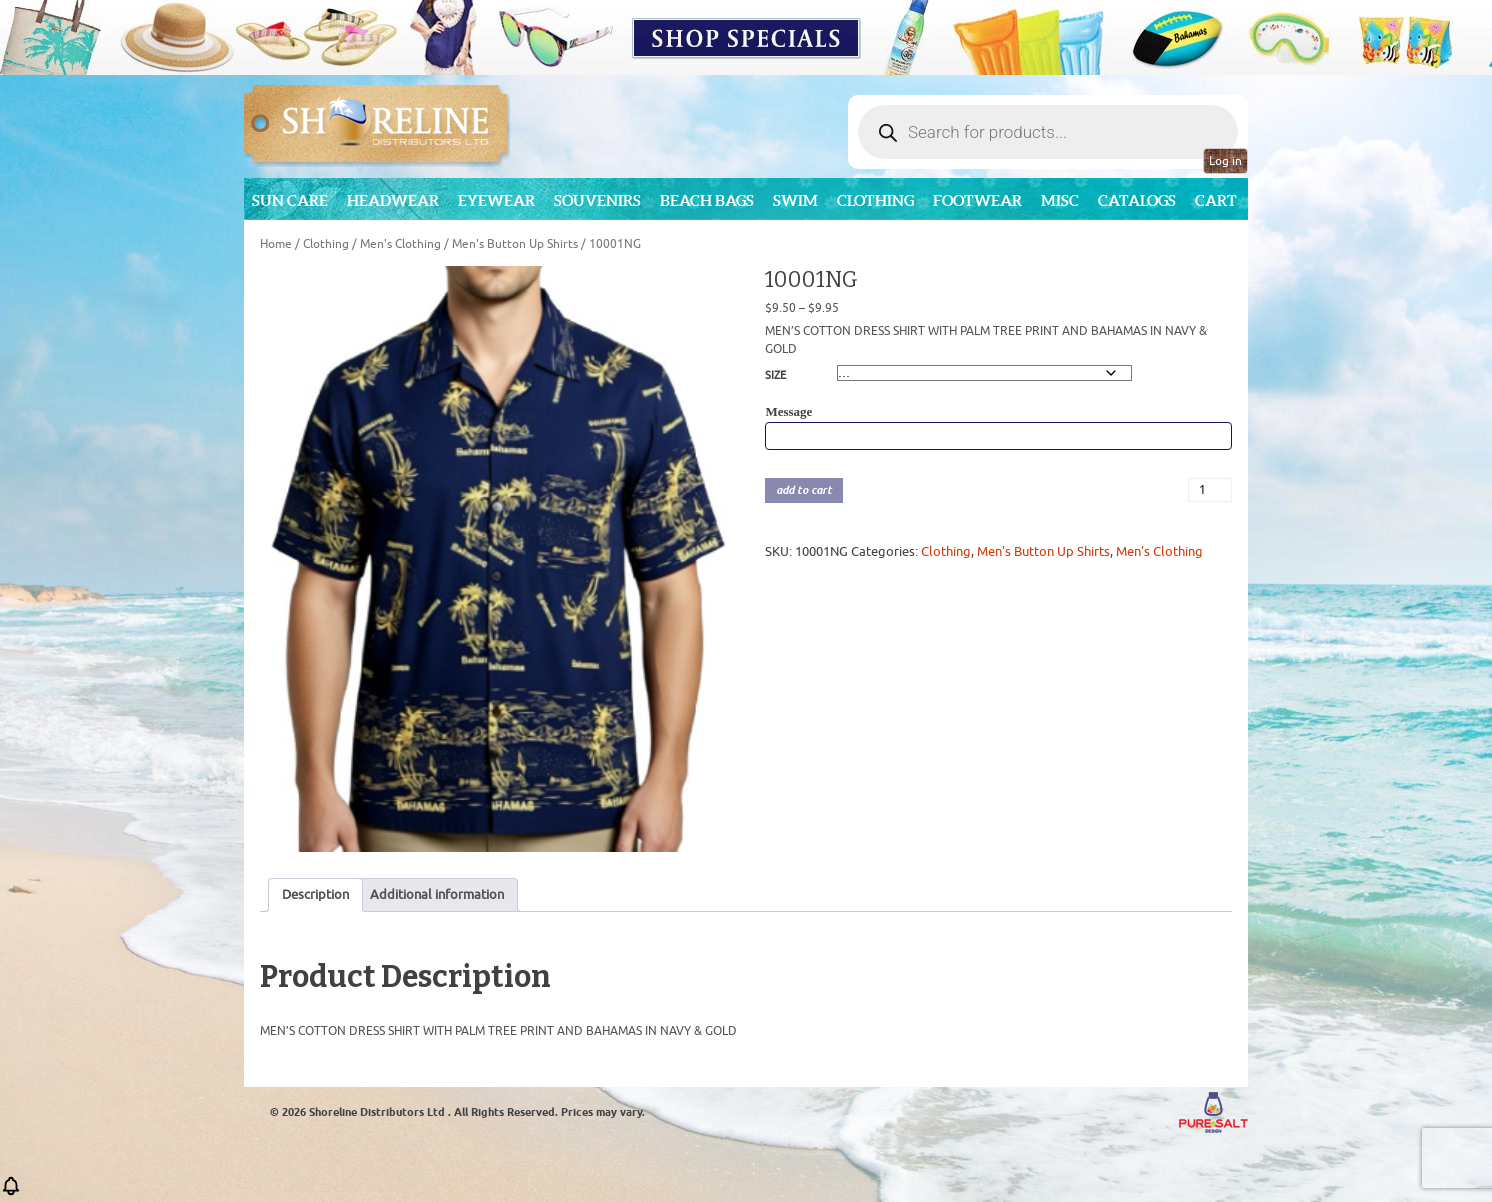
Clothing (875, 200)
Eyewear (496, 200)
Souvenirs (597, 200)
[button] (11, 1192)
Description (315, 894)
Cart (1216, 200)
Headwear (393, 200)
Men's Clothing (400, 244)
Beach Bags (707, 200)
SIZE (775, 375)
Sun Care (290, 200)
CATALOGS (1137, 200)
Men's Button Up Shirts (515, 244)
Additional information (437, 894)
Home (276, 244)
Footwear (977, 200)
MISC (1060, 200)
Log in (1225, 161)
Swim (795, 200)
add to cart (804, 490)
